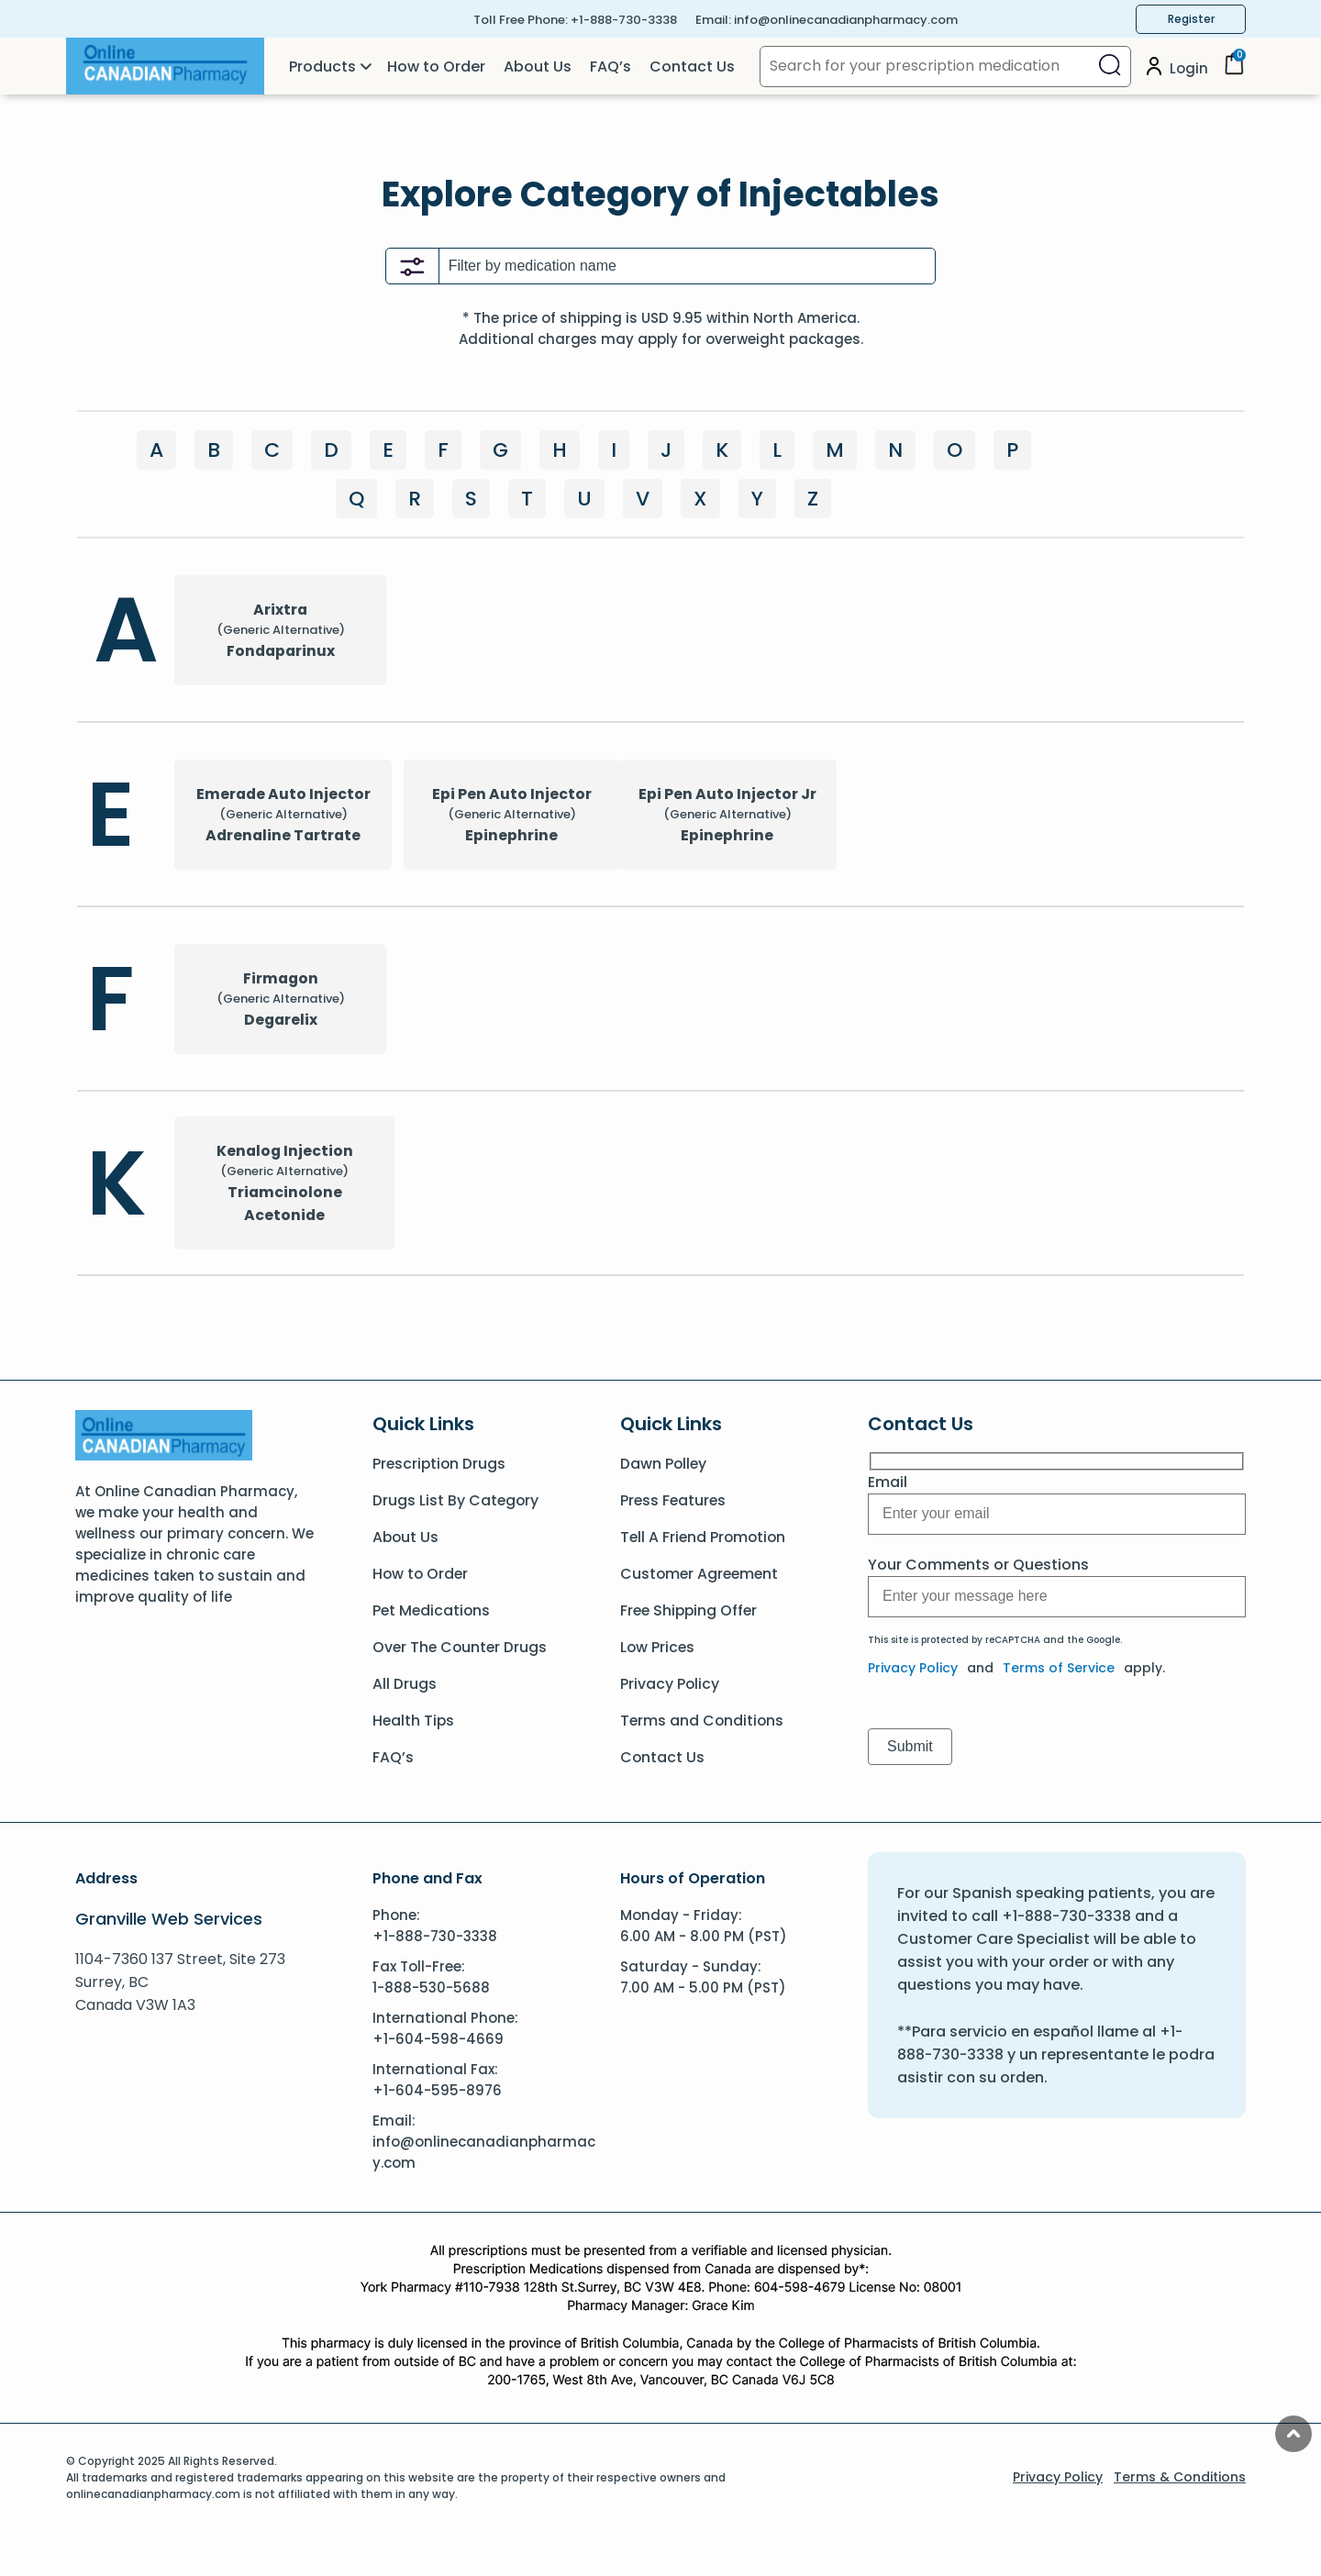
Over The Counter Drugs (461, 1647)
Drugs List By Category (456, 1500)
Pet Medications (432, 1610)
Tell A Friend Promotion (705, 1537)
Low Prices (658, 1647)
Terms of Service (1059, 1668)
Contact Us (692, 66)
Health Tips (414, 1720)
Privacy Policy (670, 1683)
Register (1191, 19)
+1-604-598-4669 (438, 2039)
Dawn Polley (664, 1463)
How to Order (436, 66)
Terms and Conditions (703, 1720)
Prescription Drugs (440, 1463)
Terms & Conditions (1180, 2477)
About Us (538, 66)
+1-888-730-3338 (624, 19)
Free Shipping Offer (690, 1610)
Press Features (674, 1500)
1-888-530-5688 (431, 1987)
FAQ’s (610, 66)
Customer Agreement (701, 1573)
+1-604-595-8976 (437, 2090)
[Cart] (1234, 70)
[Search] (1109, 66)
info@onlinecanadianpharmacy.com (846, 19)
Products (322, 66)
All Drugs (404, 1683)
